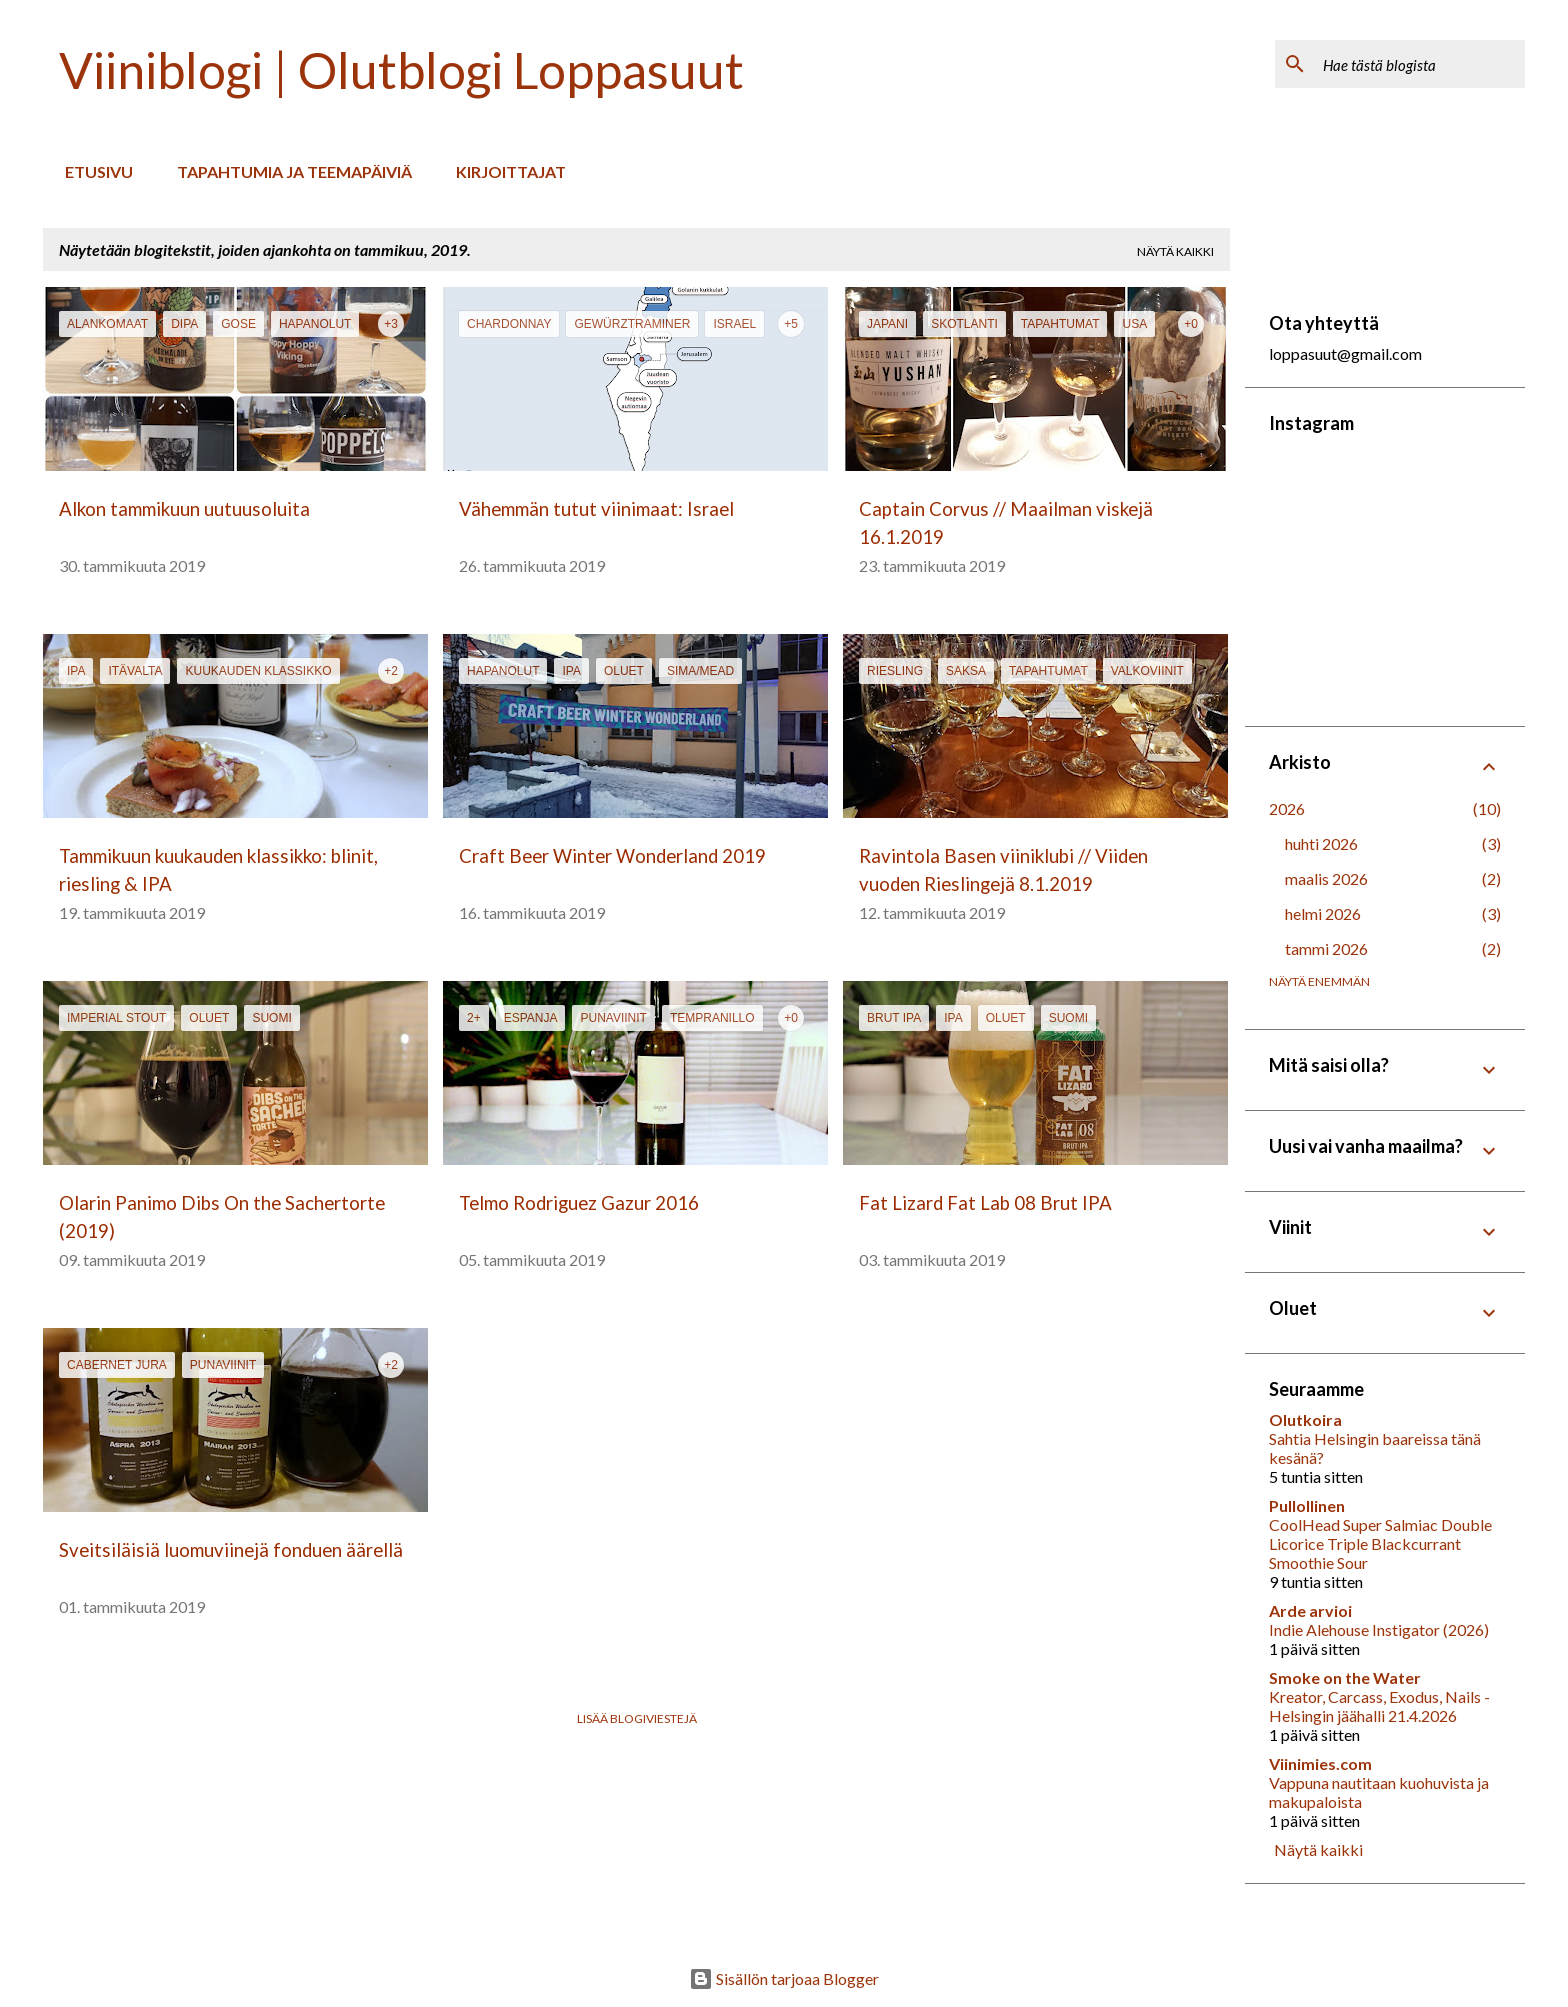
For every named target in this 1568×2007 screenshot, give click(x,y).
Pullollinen (1307, 1505)
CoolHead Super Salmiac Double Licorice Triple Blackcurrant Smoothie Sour (1380, 1543)
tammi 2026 (1326, 948)
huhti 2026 (1321, 843)
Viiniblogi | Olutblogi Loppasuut (401, 70)
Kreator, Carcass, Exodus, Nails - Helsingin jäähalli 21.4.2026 (1379, 1706)
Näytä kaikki (1175, 251)
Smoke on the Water (1345, 1677)
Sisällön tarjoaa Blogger (784, 1978)
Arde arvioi (1310, 1610)
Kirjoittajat (505, 171)
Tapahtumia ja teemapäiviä (288, 171)
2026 (1287, 808)
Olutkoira (1305, 1419)
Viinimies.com (1320, 1763)
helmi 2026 (1323, 913)
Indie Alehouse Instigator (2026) (1379, 1629)
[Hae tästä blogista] (1420, 64)
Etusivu (93, 171)
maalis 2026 (1326, 878)
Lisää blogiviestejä (637, 1718)
